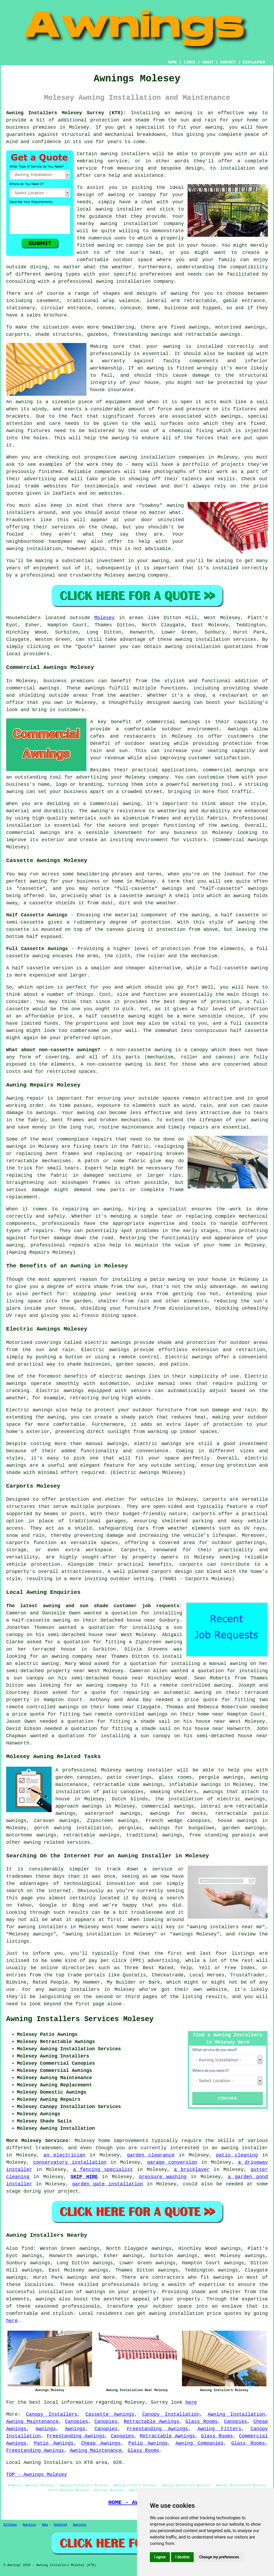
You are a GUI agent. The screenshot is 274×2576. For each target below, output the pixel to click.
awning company (72, 1656)
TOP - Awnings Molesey (36, 2474)
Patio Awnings (53, 2443)
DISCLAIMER (254, 62)
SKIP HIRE (84, 2176)
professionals (81, 2306)
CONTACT (228, 62)
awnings (230, 416)
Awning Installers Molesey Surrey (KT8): (66, 113)
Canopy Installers (51, 2414)
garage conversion (172, 2162)
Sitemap (10, 2525)
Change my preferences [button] (219, 2557)
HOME (172, 62)
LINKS (189, 62)
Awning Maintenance (32, 2421)
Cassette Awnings (110, 2414)
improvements (130, 2140)
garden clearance (150, 2155)
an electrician (64, 2155)
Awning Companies (200, 2443)
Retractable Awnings (151, 2421)
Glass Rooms (201, 2421)
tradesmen (49, 2148)
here (12, 2320)
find (27, 2248)
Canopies (76, 2421)
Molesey (104, 617)
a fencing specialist (103, 2169)
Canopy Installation (171, 2414)
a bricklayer (192, 2169)
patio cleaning (237, 2155)
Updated (60, 2525)
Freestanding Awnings (157, 2429)
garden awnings (243, 1828)
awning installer (149, 1770)
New (45, 2525)
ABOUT (208, 62)
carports (214, 1499)
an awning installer (240, 2148)
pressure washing (163, 2176)
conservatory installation (69, 2162)
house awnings (237, 1820)
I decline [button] (182, 2557)
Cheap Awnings (100, 2443)
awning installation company (135, 281)
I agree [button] (160, 2557)
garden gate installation (107, 2184)
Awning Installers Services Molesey (80, 2019)
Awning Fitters (219, 2429)
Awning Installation (236, 2414)
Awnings (46, 2429)
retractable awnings (91, 1835)
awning (183, 113)
